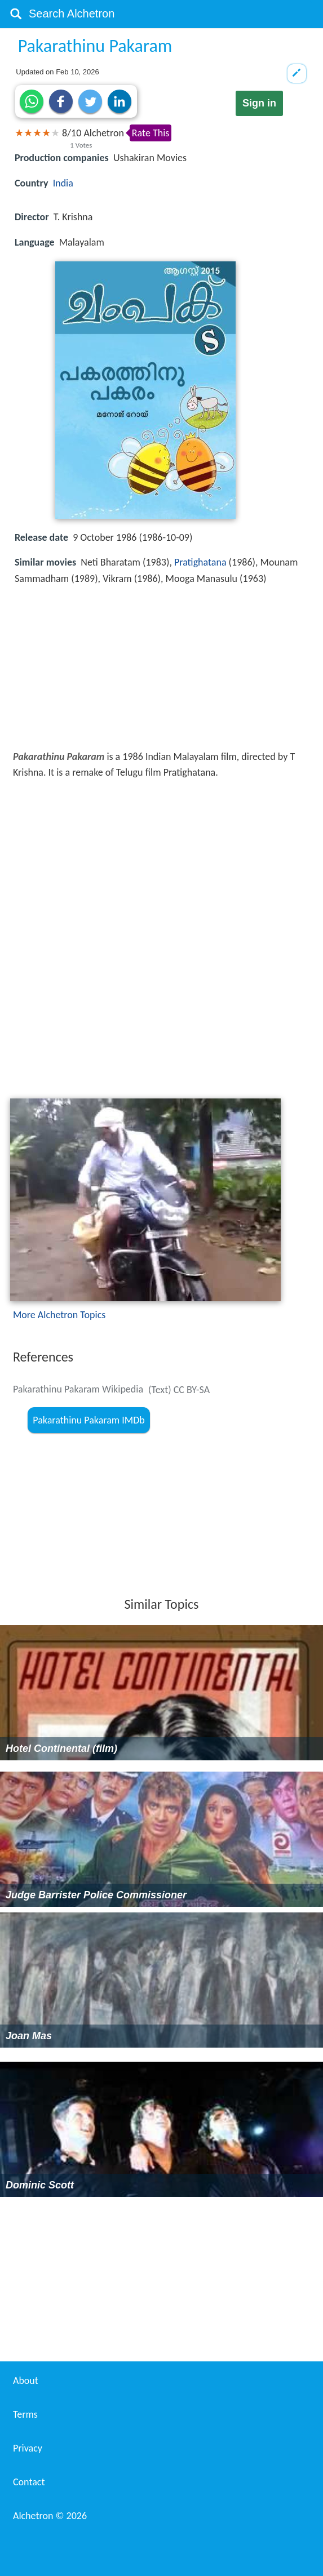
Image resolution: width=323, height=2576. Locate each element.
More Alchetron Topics (59, 1315)
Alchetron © (50, 2516)
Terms (25, 2414)
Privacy (27, 2448)
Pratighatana (200, 562)
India (63, 183)
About (25, 2380)
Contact (29, 2482)
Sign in (259, 103)
